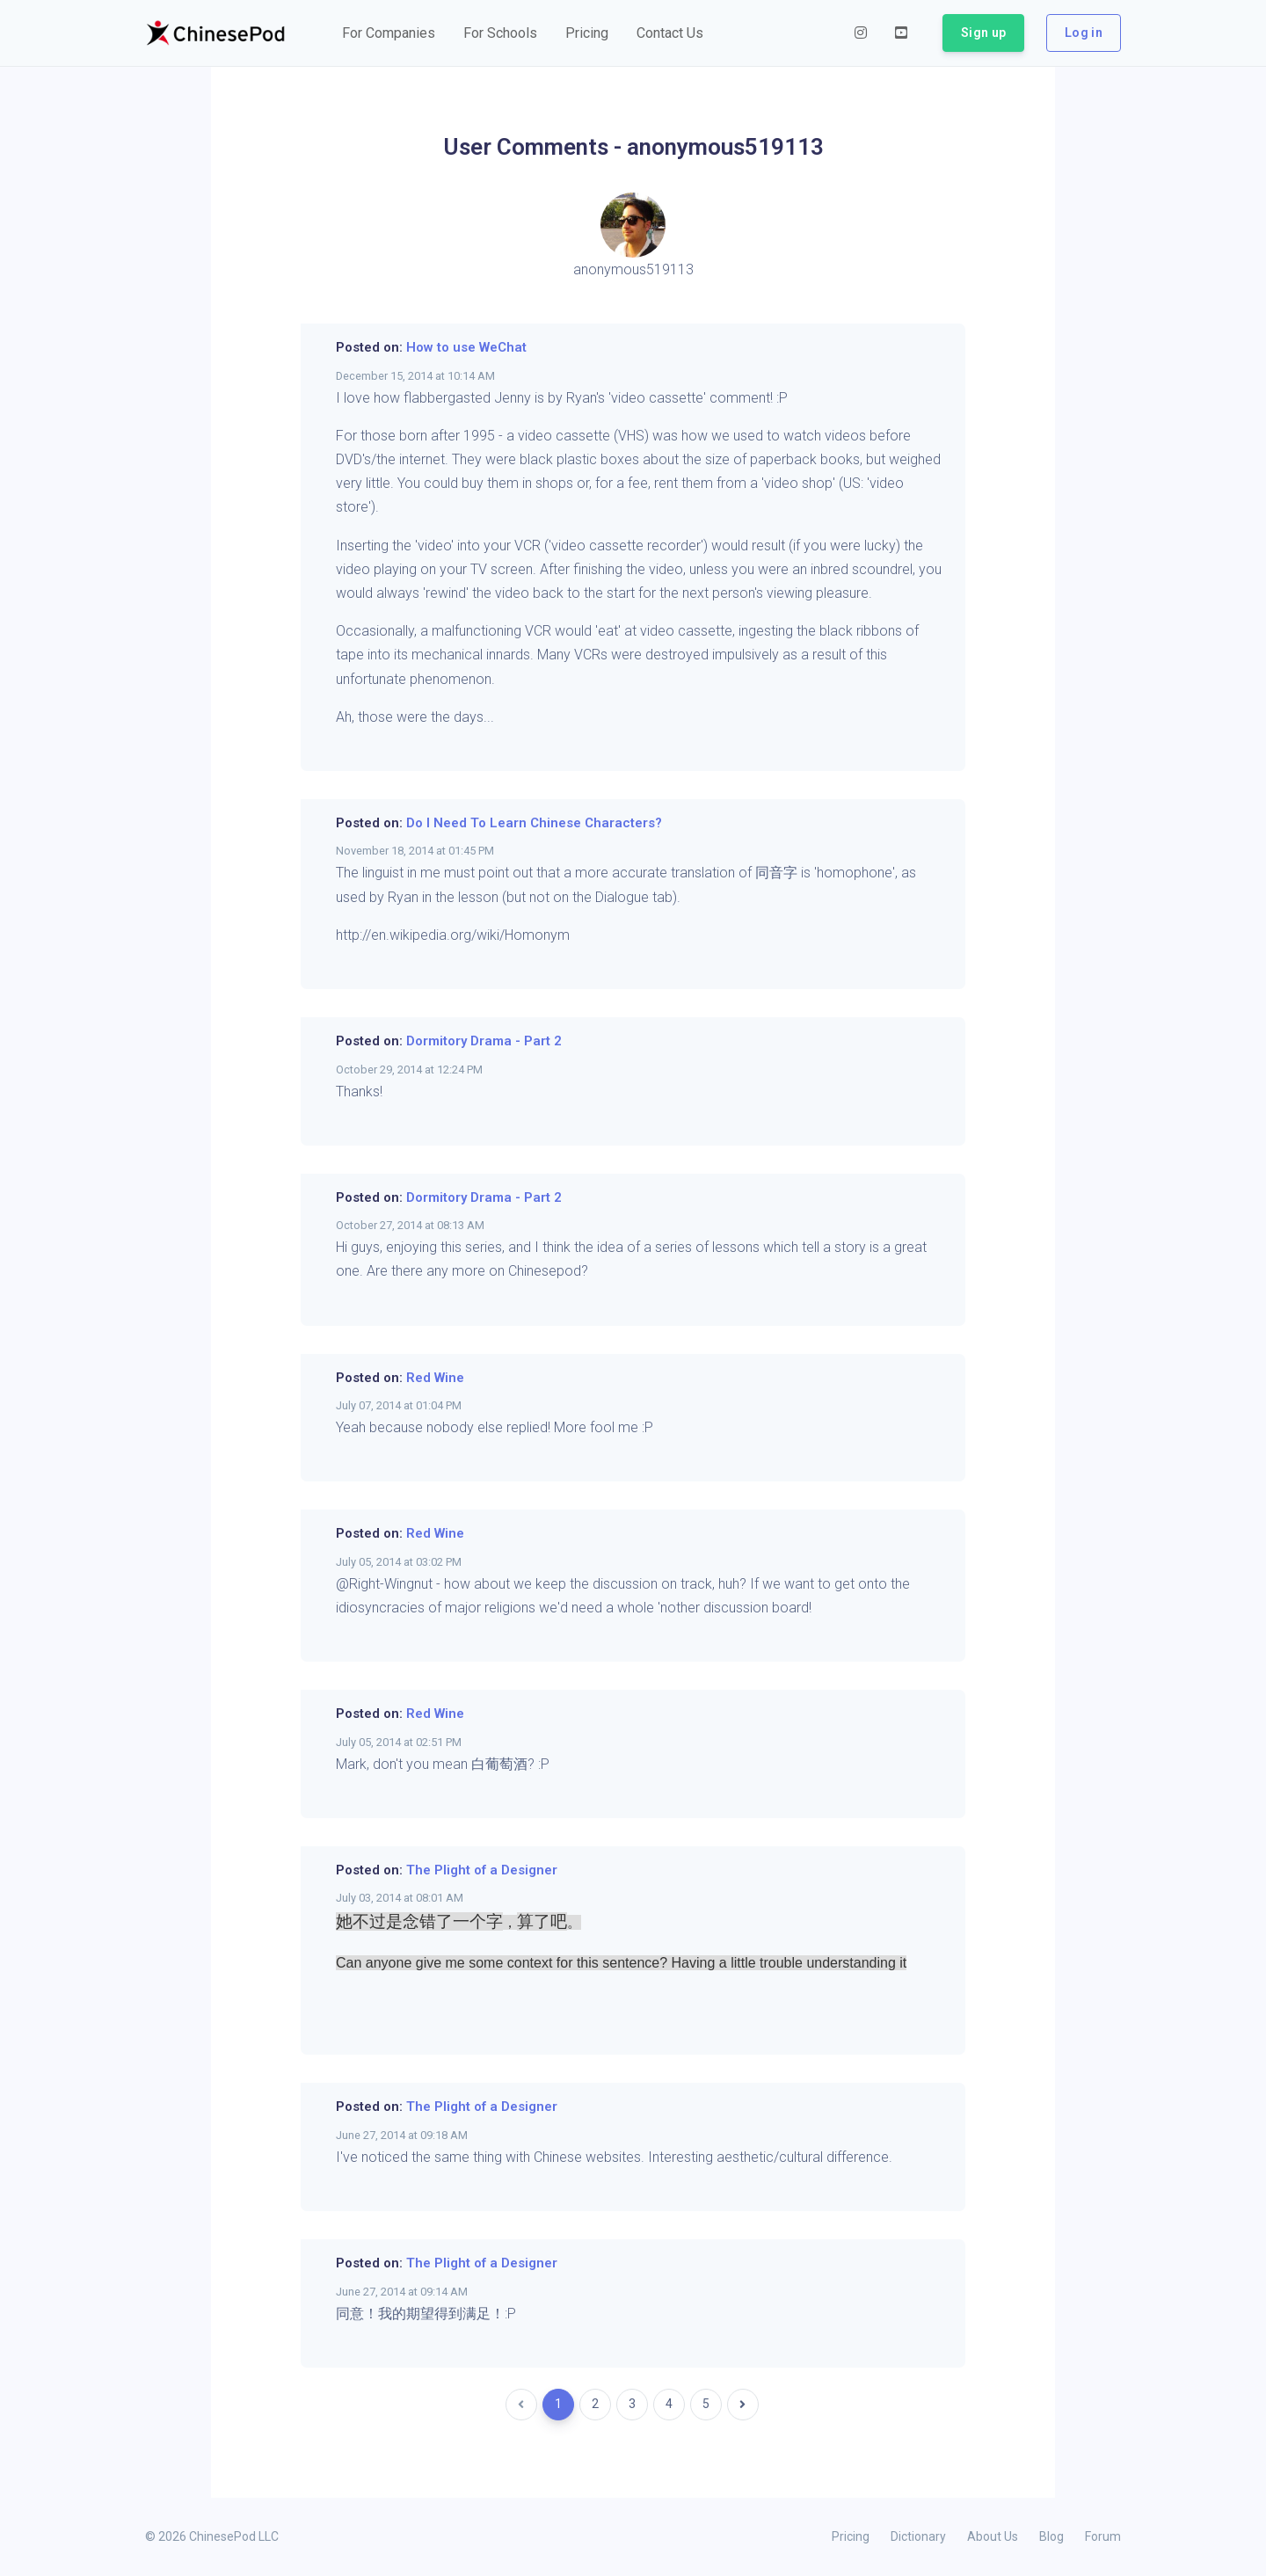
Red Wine (435, 1378)
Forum (1103, 2536)
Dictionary (918, 2536)
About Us (992, 2536)
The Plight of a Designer (481, 1870)
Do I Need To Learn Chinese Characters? (534, 823)
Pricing (850, 2536)
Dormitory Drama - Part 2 (484, 1041)
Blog (1051, 2536)
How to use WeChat (466, 347)
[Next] (743, 2404)
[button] (388, 33)
